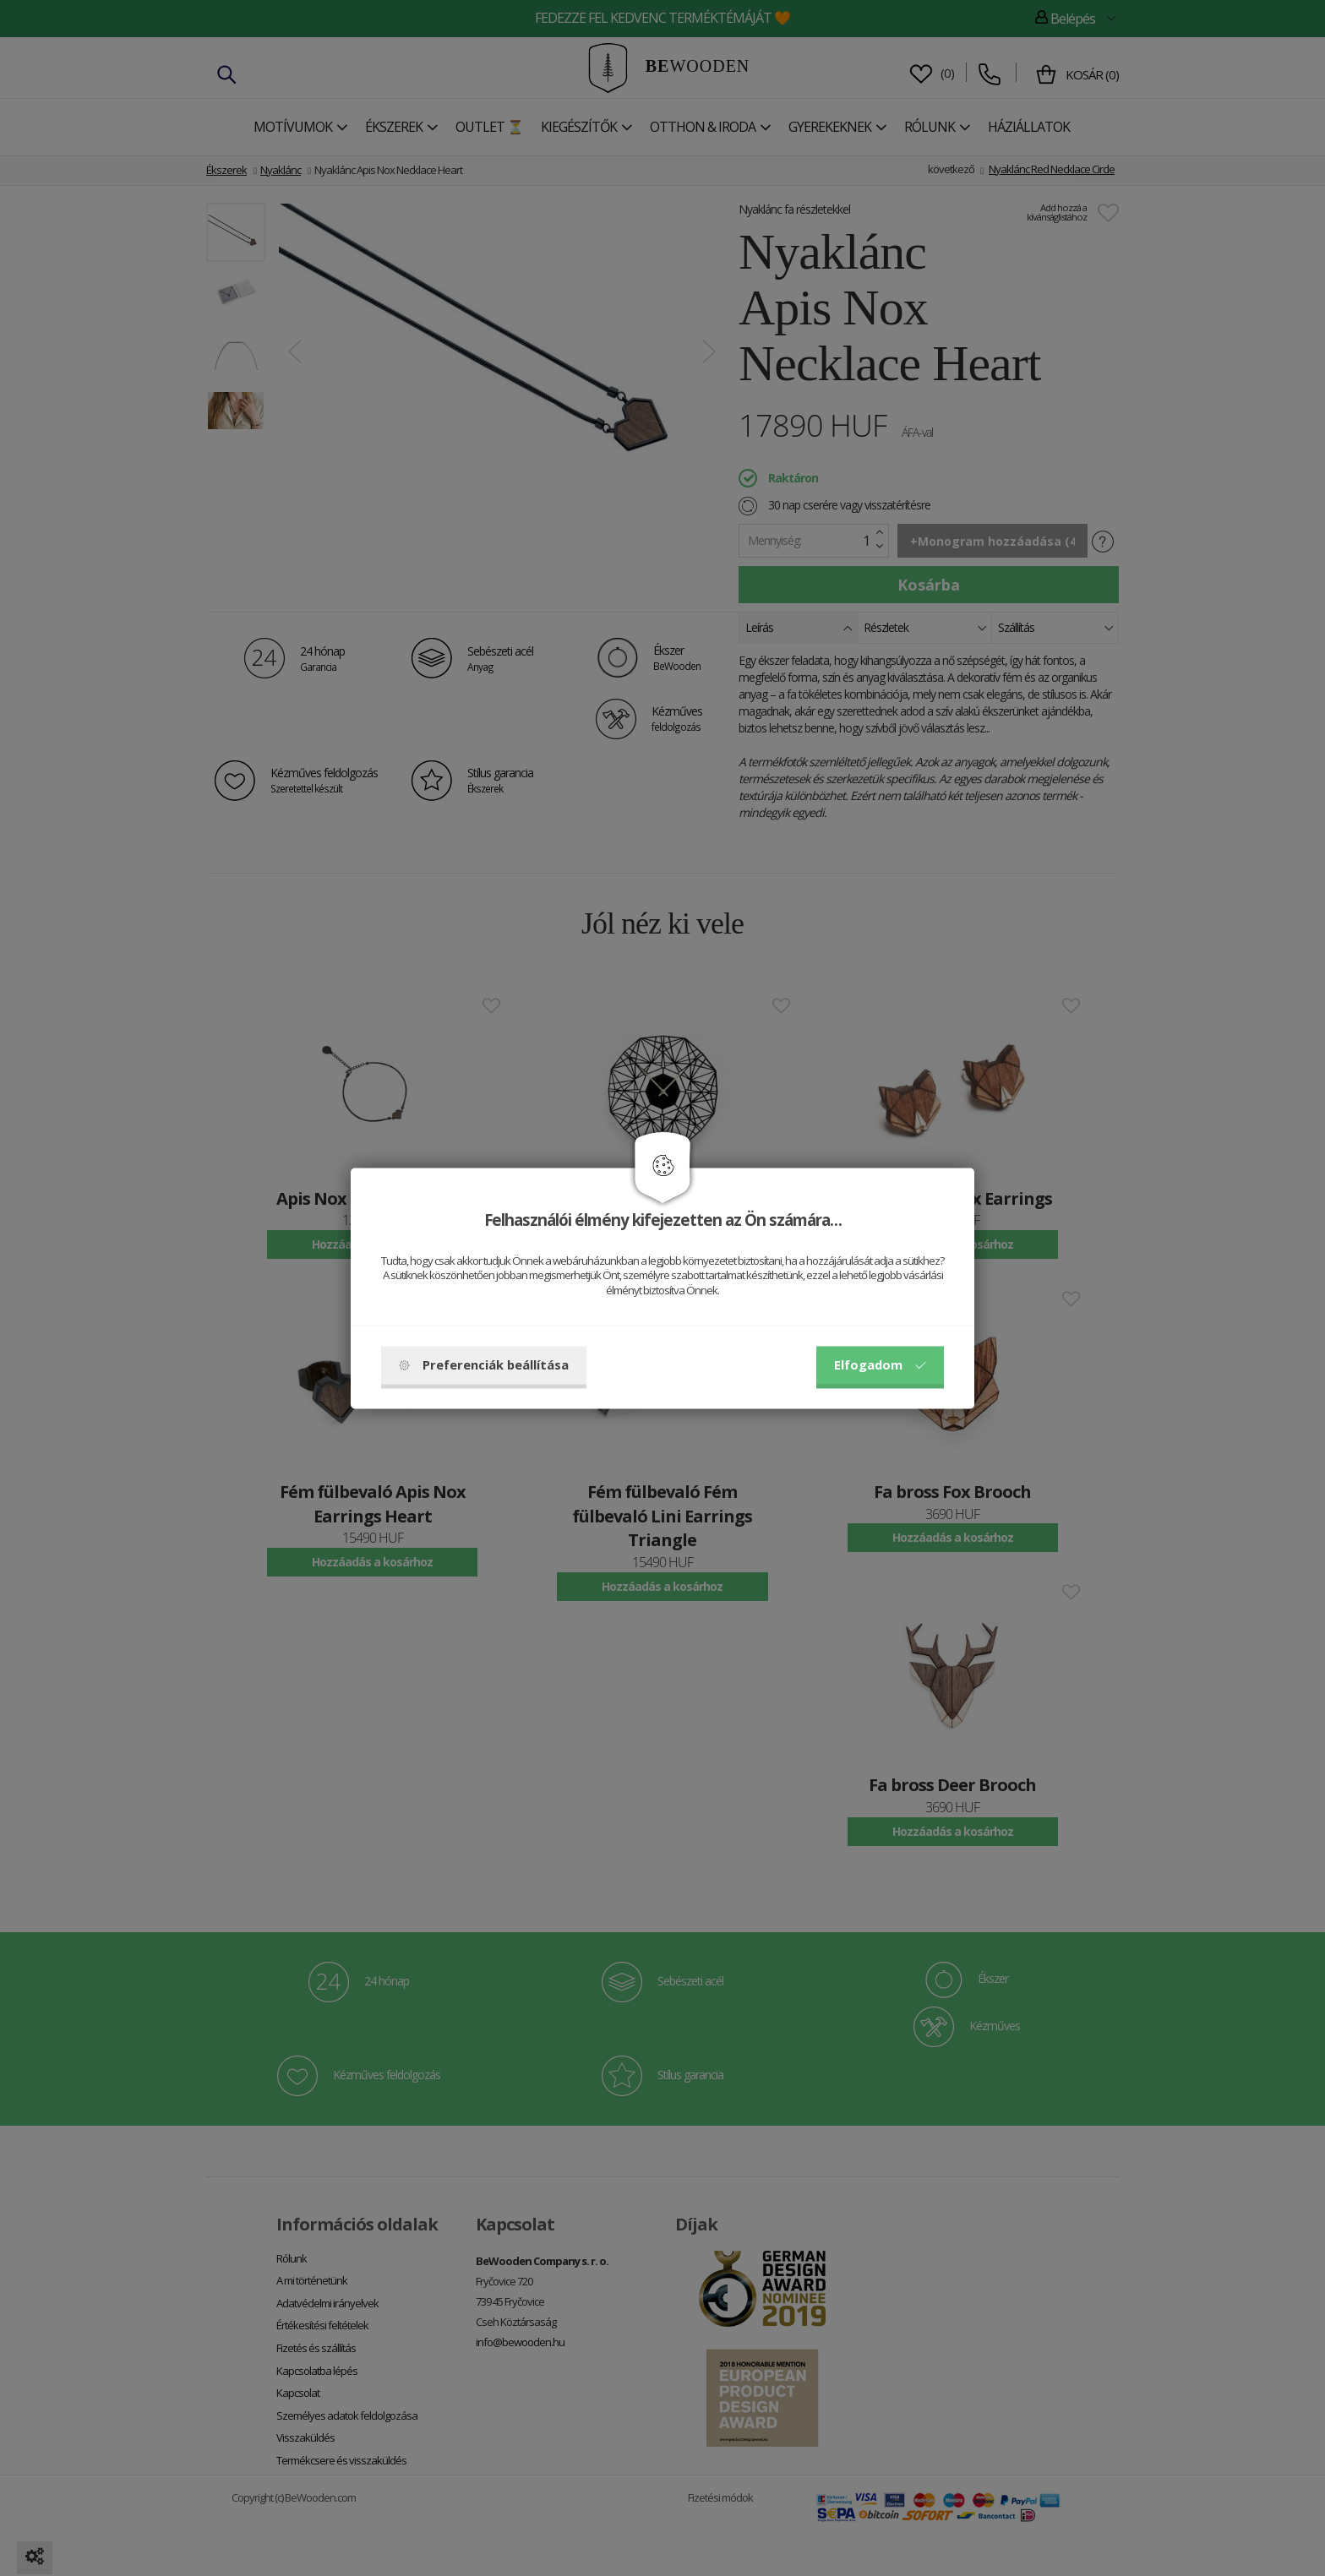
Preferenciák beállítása (484, 1364)
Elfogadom (880, 1364)
